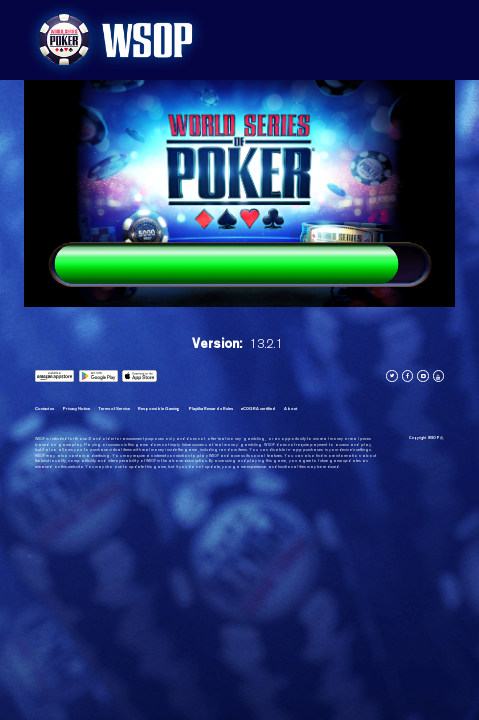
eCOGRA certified (258, 408)
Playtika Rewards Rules (210, 408)
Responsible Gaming (159, 408)
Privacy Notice (76, 408)
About (290, 408)
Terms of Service (114, 408)
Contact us (44, 408)
